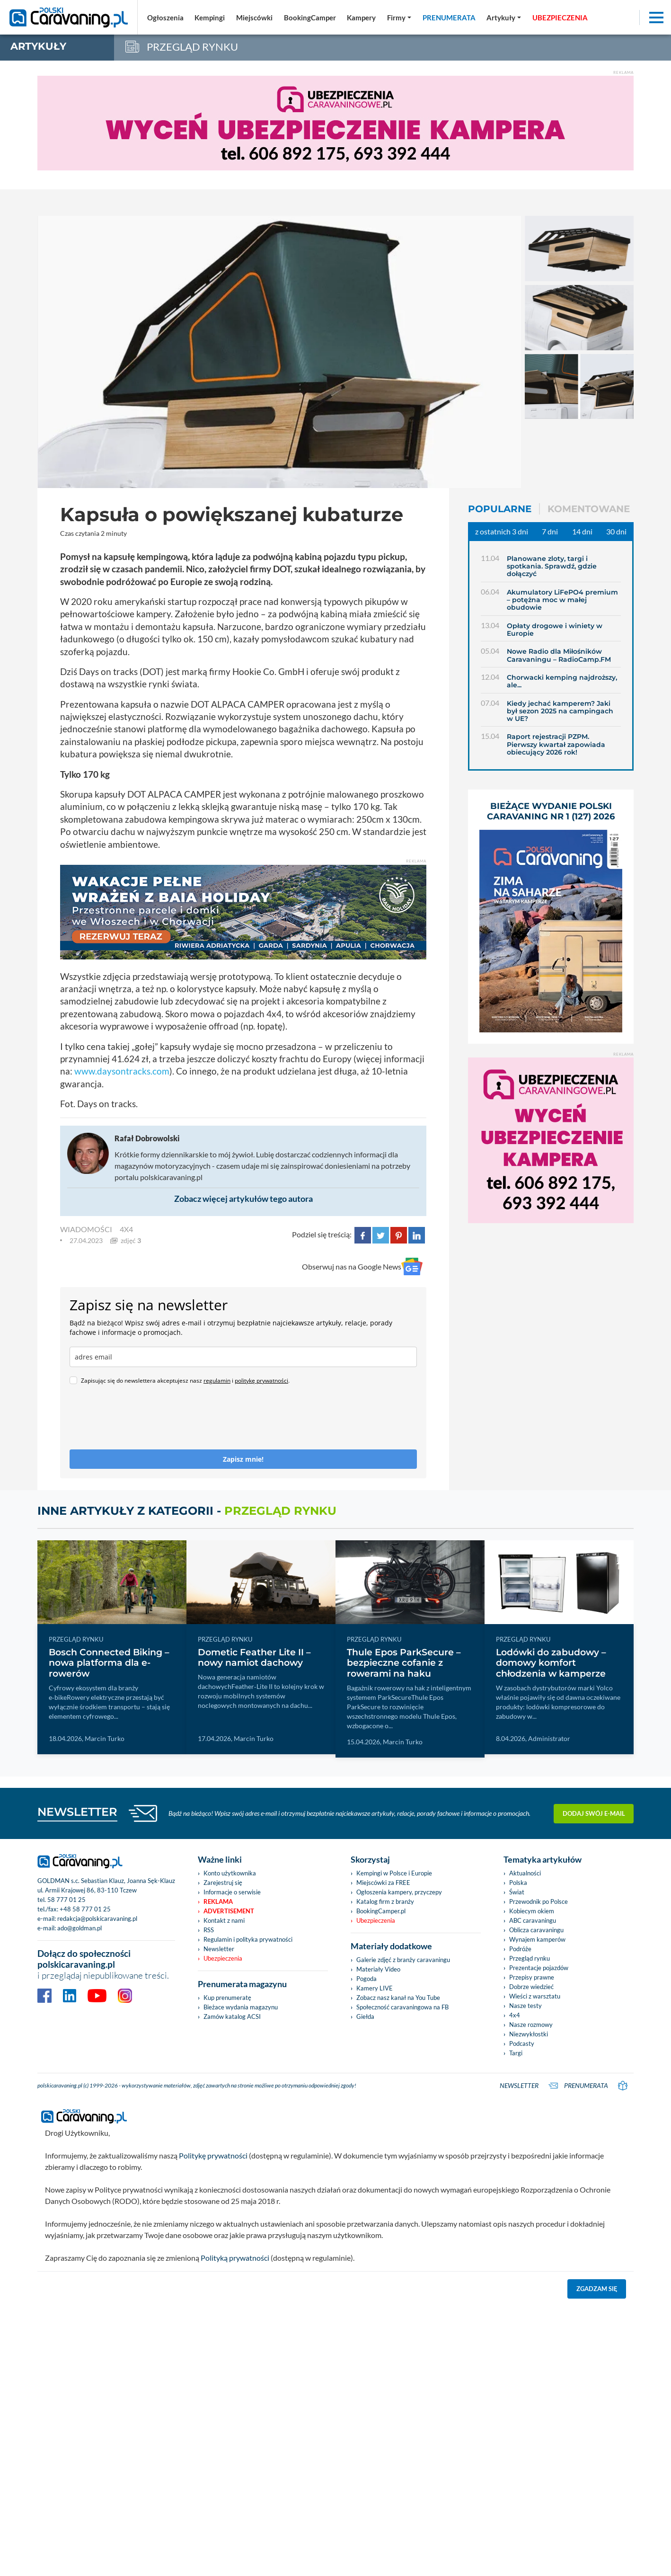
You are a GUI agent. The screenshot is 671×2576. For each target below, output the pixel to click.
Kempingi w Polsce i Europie (394, 1873)
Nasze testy (525, 2005)
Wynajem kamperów (537, 1939)
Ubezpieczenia (222, 1958)
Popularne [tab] (499, 509)
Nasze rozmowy (531, 2024)
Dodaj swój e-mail (594, 1813)
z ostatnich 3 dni (501, 531)
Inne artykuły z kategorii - (186, 1511)
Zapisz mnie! (243, 1459)
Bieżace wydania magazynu (240, 2007)
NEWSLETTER (77, 1812)
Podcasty (521, 2043)
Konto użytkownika (229, 1873)
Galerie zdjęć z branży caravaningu (403, 1959)
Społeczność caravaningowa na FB (402, 2007)
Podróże (520, 1949)
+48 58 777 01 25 (85, 1909)
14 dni (582, 531)
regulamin (216, 1381)
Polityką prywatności (235, 2257)
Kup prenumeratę (227, 1997)
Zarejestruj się (222, 1882)
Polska (518, 1882)
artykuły (38, 46)
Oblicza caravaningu (536, 1930)
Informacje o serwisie (232, 1892)
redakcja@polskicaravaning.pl (97, 1918)
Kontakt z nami (224, 1920)
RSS (208, 1930)
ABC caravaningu (532, 1920)
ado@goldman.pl (79, 1928)
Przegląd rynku (529, 1958)
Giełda (365, 2016)
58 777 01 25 (66, 1899)
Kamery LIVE (374, 1988)
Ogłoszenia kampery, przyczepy (399, 1892)
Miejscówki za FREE (383, 1882)
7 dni (550, 531)
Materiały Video (378, 1969)
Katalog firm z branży (385, 1901)
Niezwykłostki (528, 2034)
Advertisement (228, 1911)
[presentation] (141, 1421)
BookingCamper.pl (381, 1911)
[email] (243, 1357)
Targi (515, 2053)
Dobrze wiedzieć (531, 1986)
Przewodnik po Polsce (538, 1901)
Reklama (218, 1901)
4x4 (126, 1229)
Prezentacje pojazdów (538, 1968)
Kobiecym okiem (531, 1911)
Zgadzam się (597, 2288)
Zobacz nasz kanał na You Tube (398, 1997)
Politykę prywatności (213, 2155)
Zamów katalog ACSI (232, 2016)
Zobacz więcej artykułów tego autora (243, 1198)
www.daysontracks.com (121, 1071)
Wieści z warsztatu (534, 1996)
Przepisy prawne (531, 1977)
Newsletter (218, 1949)
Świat (516, 1892)
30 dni (616, 531)
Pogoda (366, 1978)
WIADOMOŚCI (86, 1229)
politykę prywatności (261, 1381)
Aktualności (525, 1873)
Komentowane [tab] (588, 509)
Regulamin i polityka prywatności (247, 1939)
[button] (504, 17)
